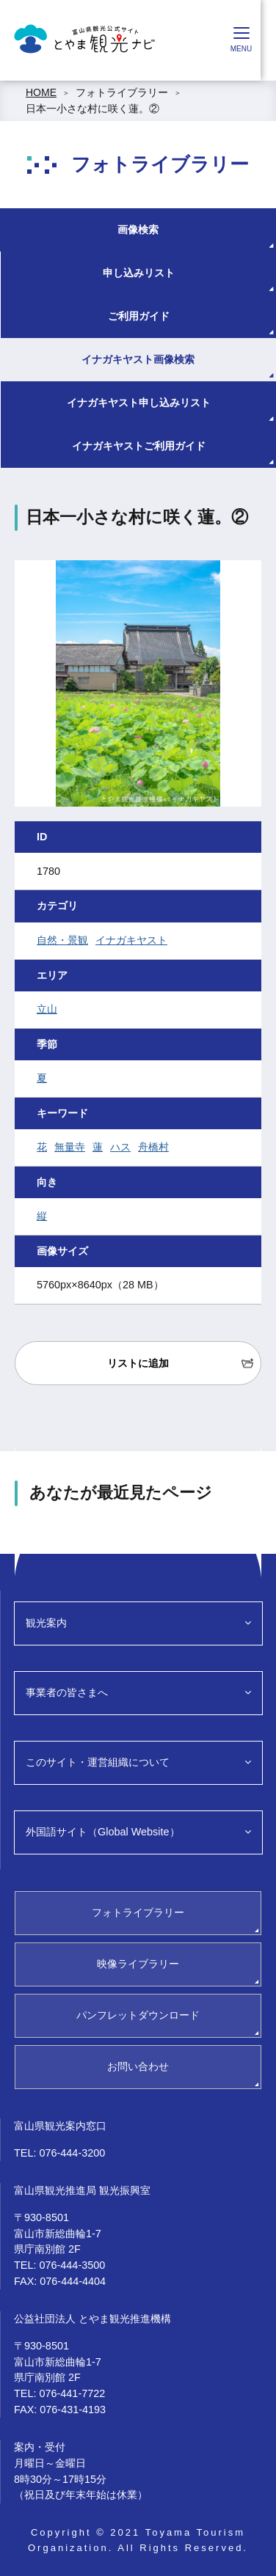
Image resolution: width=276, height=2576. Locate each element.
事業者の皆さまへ (67, 1692)
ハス (120, 1147)
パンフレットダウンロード (138, 2015)
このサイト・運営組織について (98, 1762)
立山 (47, 1009)
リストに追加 (138, 1363)
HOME (41, 92)
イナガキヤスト (131, 940)
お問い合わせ (138, 2066)
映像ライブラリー (138, 1964)
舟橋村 (153, 1147)
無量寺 (69, 1147)
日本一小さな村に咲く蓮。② (92, 108)
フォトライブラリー (122, 92)
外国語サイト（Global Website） (103, 1832)
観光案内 (46, 1623)
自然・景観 (62, 940)
